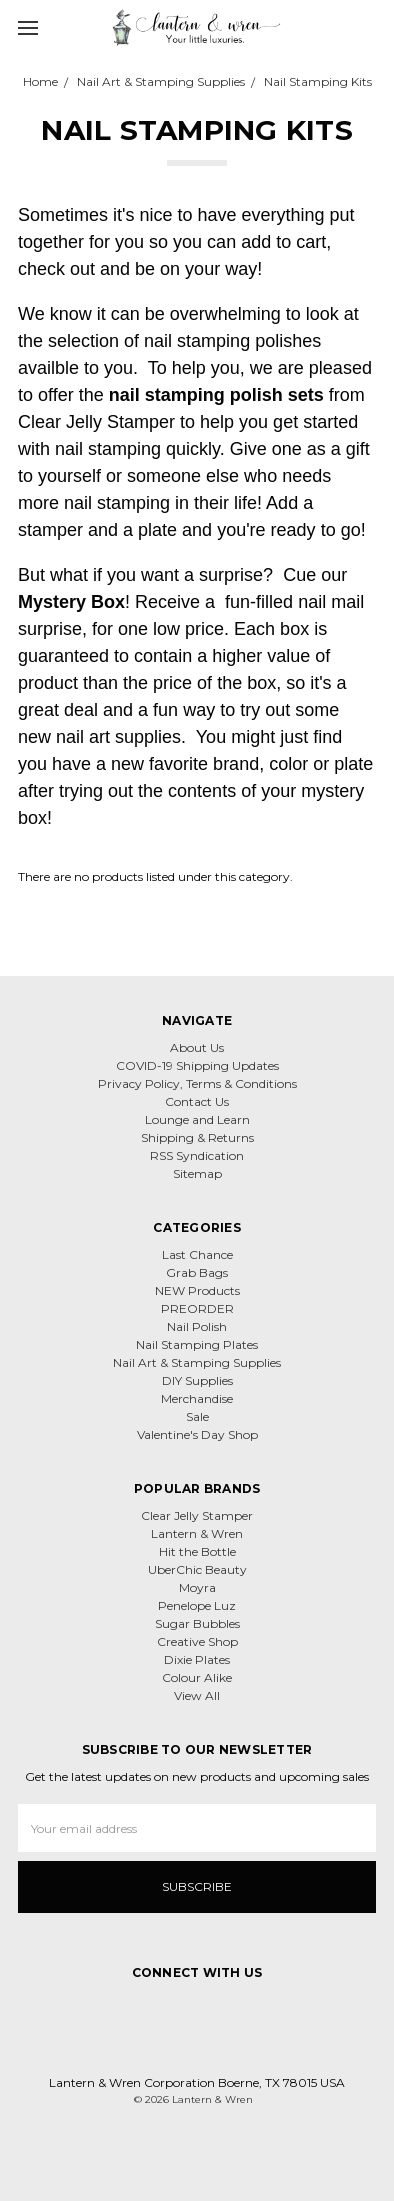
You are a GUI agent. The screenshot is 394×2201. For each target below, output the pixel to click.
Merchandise (197, 1398)
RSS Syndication (197, 1155)
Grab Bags (197, 1272)
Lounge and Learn (197, 1119)
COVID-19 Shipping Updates (197, 1065)
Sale (197, 1416)
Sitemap (197, 1173)
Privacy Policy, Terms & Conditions (197, 1083)
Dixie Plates (197, 1659)
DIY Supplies (197, 1380)
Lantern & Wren (197, 1533)
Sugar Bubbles (197, 1623)
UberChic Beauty (197, 1569)
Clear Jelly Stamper (197, 1515)
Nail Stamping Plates (197, 1344)
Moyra (197, 1587)
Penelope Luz (197, 1605)
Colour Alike (197, 1677)
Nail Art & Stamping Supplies (197, 1362)
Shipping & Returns (197, 1137)
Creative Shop (197, 1641)
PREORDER (197, 1308)
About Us (197, 1047)
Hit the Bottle (197, 1551)
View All (197, 1695)
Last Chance (197, 1254)
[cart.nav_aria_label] (372, 27)
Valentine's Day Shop (197, 1434)
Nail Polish (197, 1326)
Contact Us (197, 1101)
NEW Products (197, 1290)
